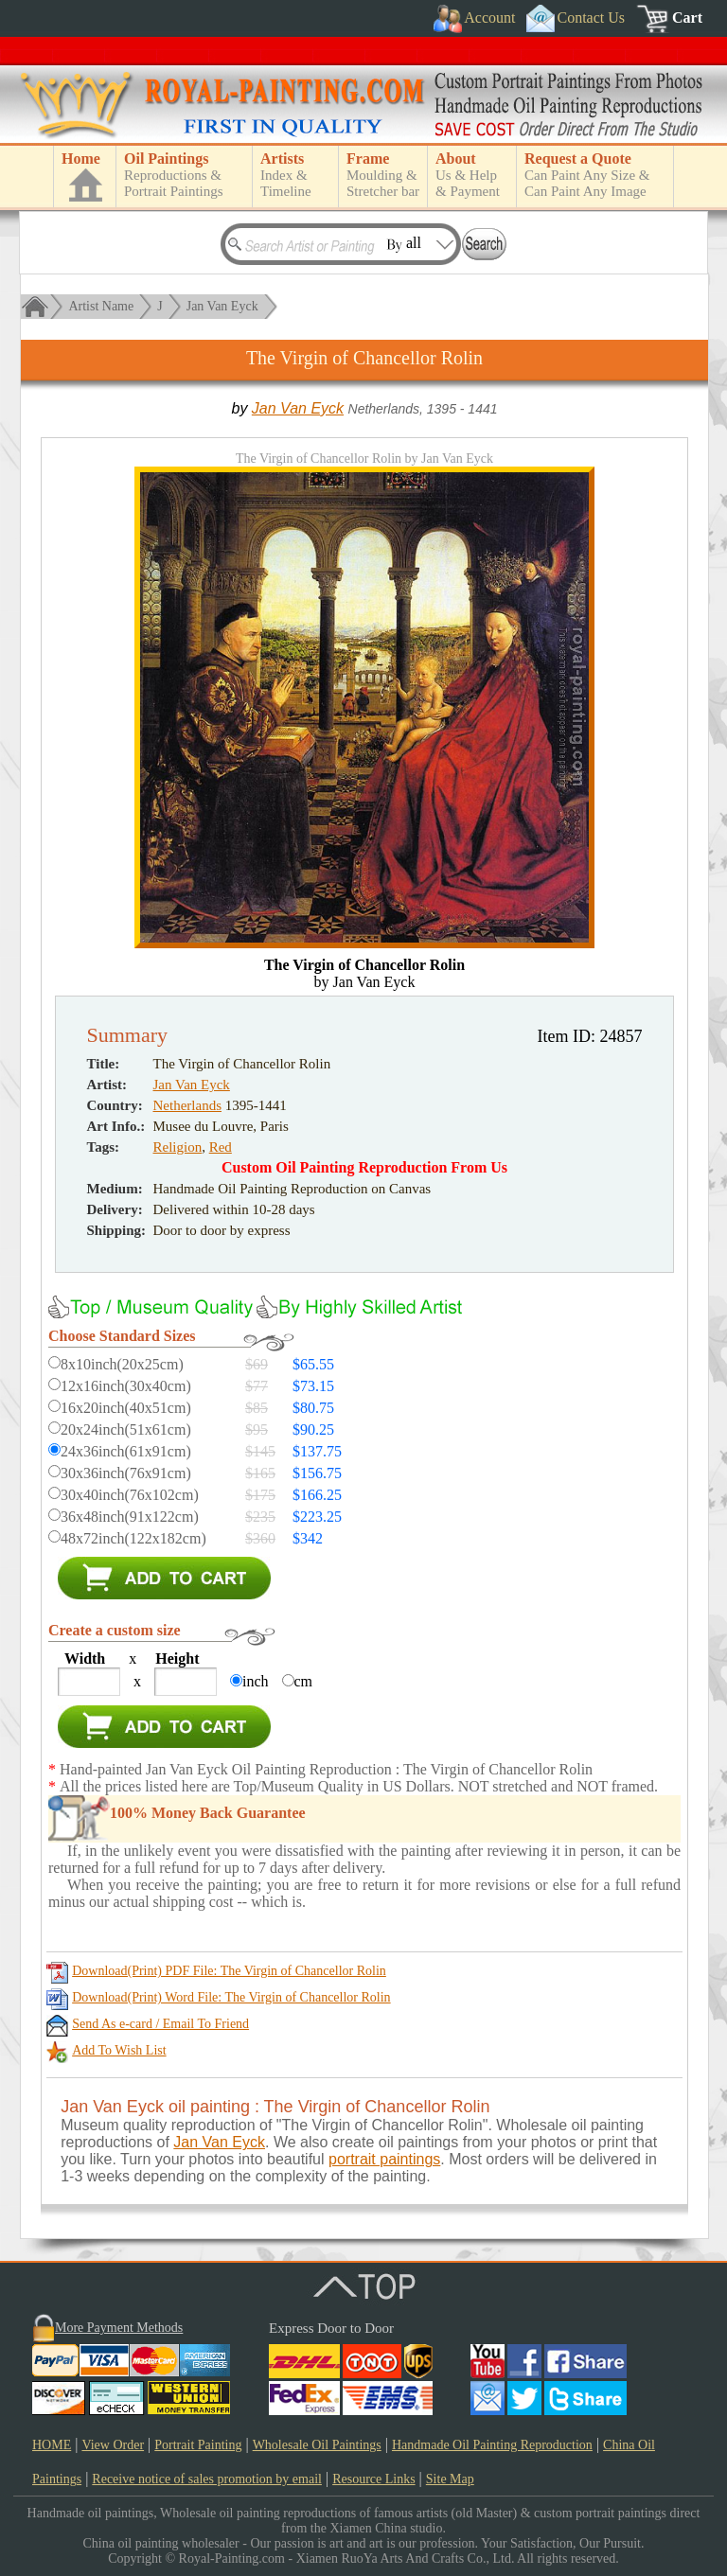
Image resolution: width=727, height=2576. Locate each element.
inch (255, 1681)
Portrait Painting (197, 2445)
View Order (112, 2445)
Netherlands (187, 1105)
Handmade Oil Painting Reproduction (492, 2445)
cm (303, 1681)
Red (220, 1147)
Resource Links (373, 2479)
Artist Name (100, 306)
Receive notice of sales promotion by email (207, 2479)
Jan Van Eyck (222, 306)
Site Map (450, 2479)
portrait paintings (384, 2159)
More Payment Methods (119, 2327)
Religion (178, 1147)
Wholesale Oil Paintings (317, 2445)
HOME (51, 2445)
